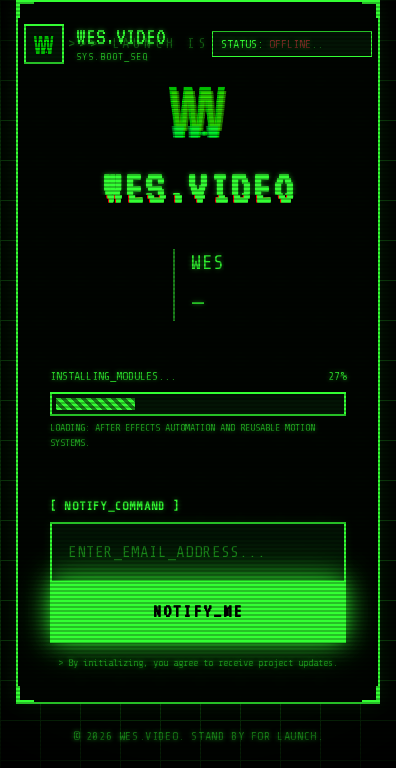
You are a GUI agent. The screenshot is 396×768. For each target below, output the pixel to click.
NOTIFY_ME (198, 611)
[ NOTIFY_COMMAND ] (115, 506)
